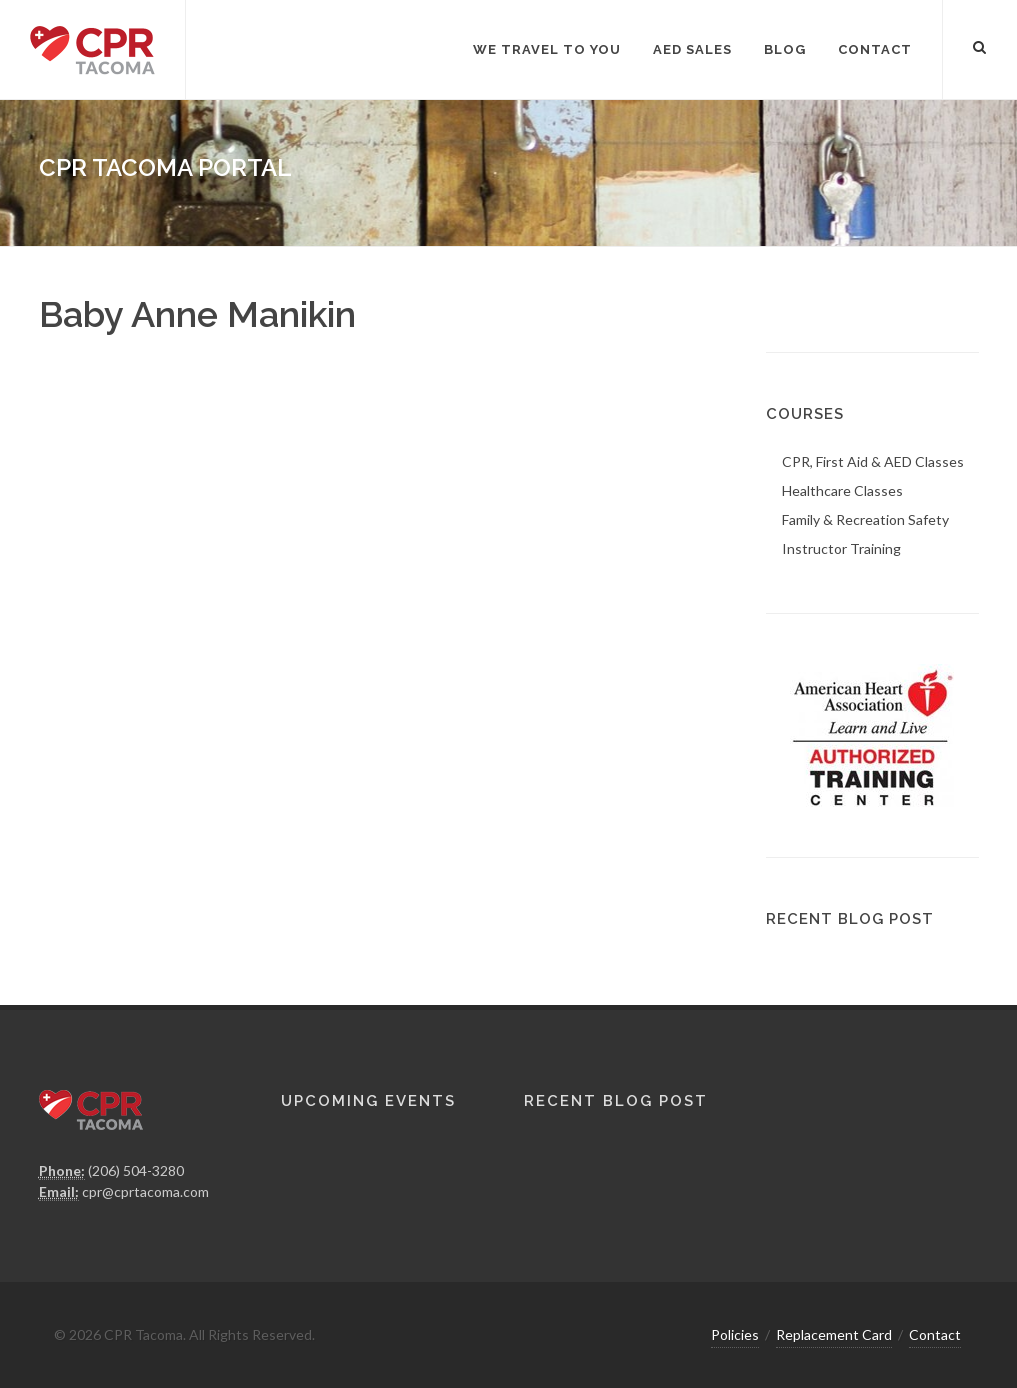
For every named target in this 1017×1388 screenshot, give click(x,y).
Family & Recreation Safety (865, 519)
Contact (935, 1334)
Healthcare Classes (842, 490)
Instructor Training (841, 548)
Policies (735, 1334)
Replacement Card (834, 1334)
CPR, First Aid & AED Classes (873, 461)
